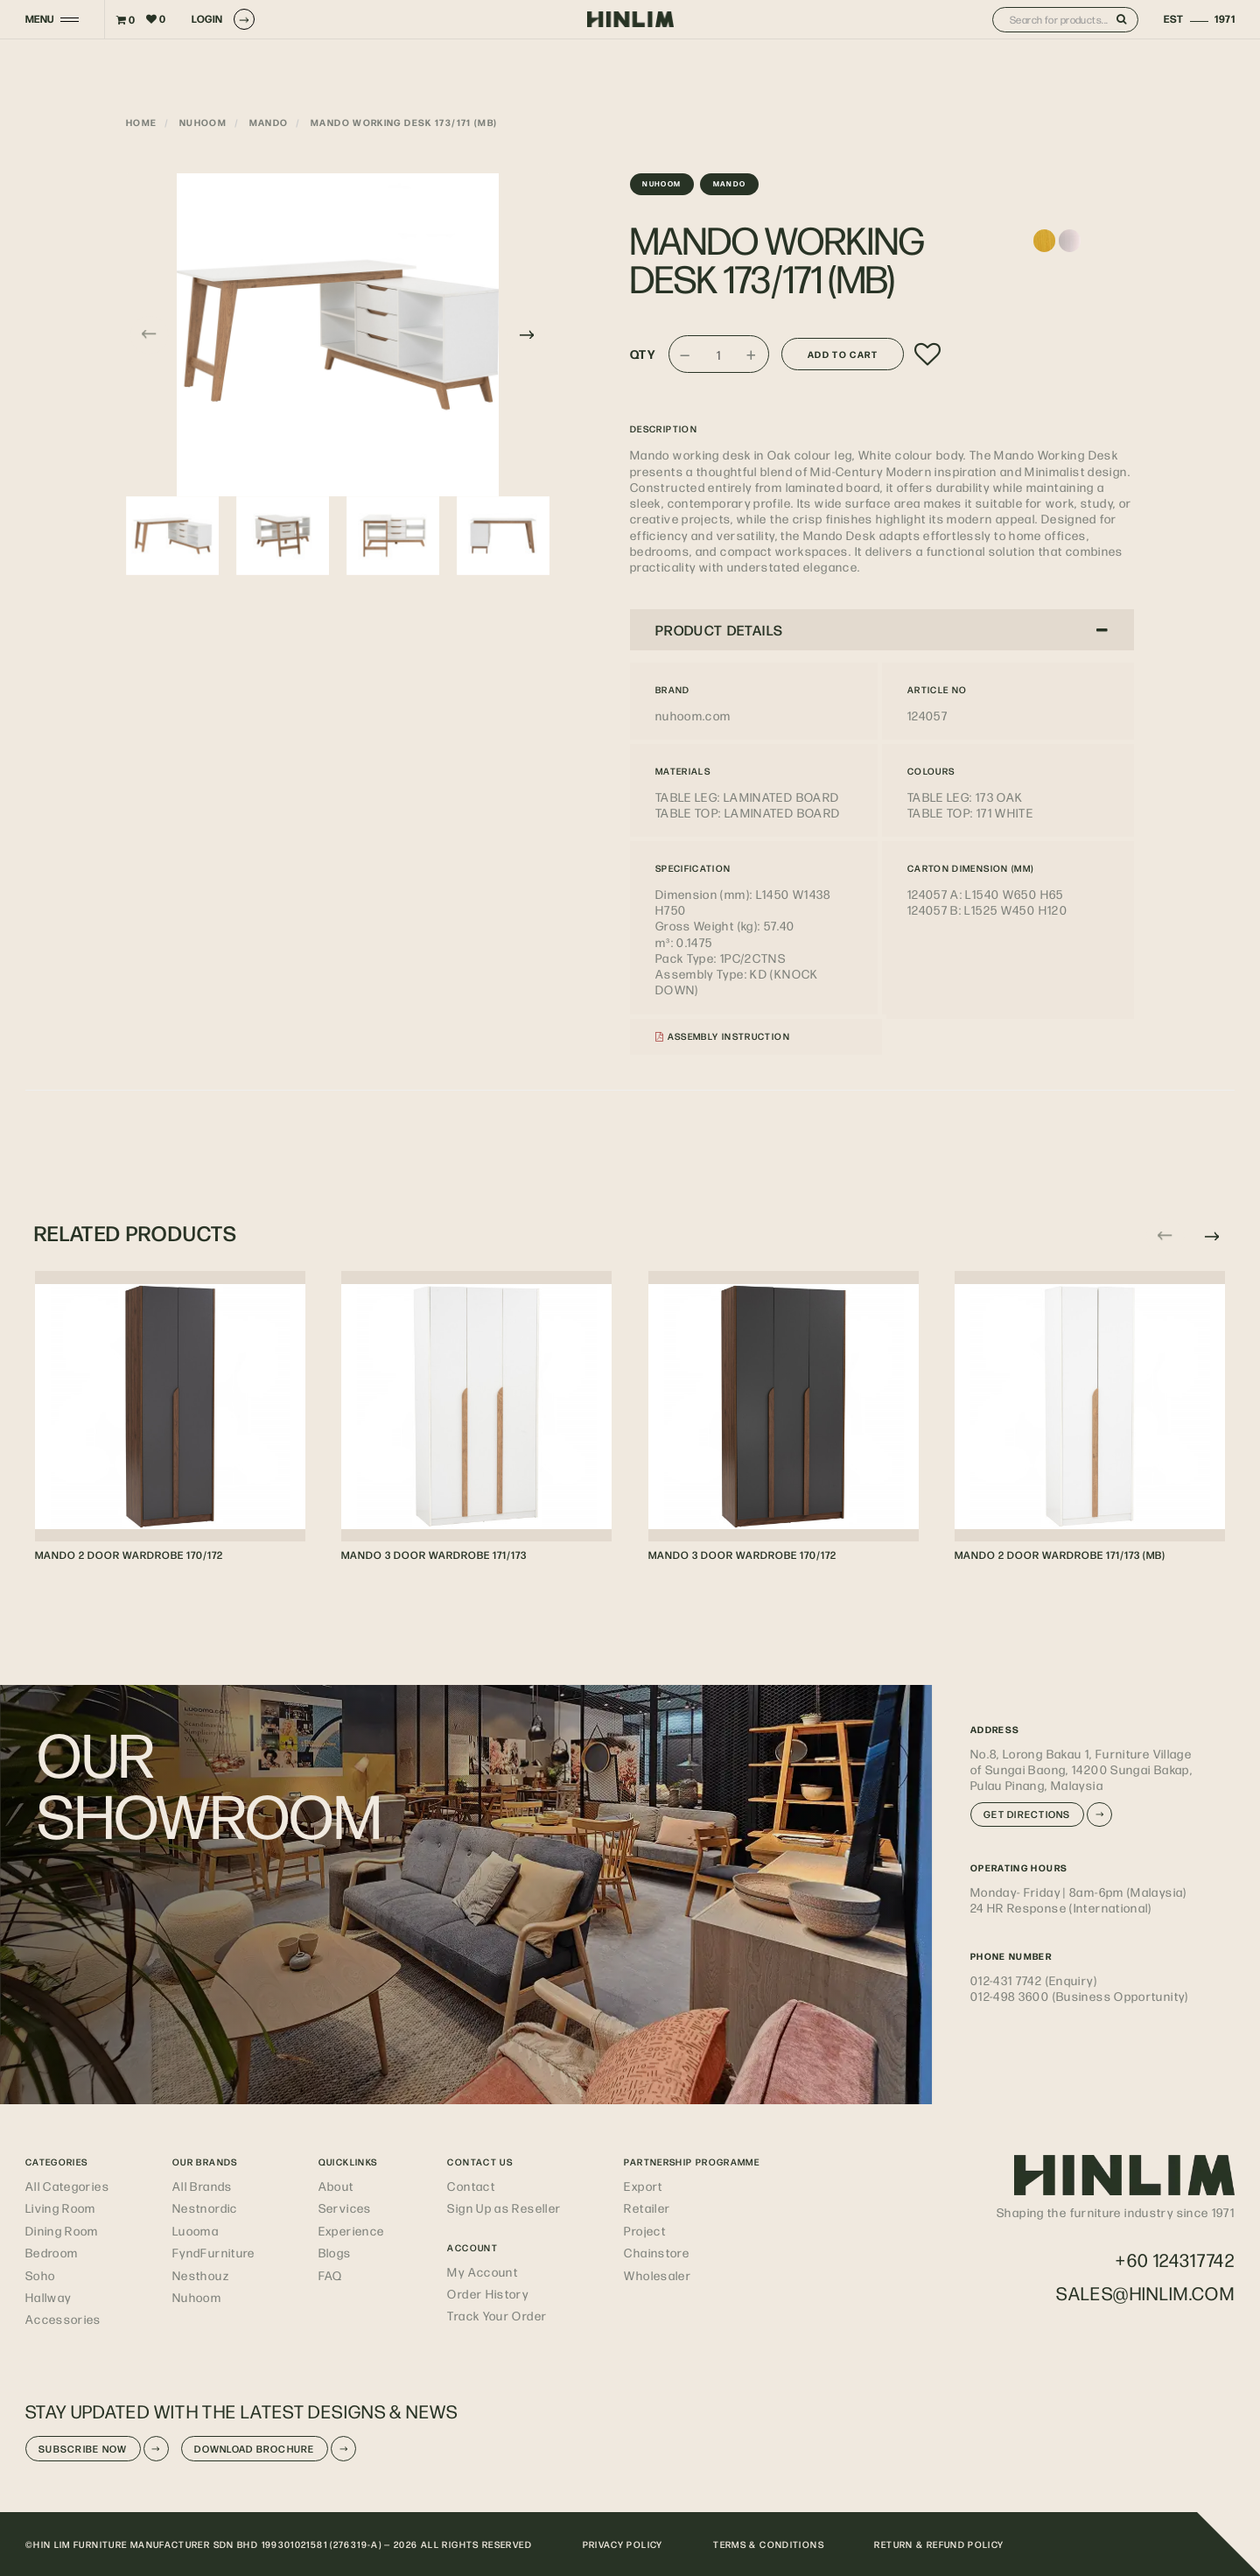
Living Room (60, 2207)
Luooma (195, 2230)
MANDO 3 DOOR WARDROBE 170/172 (742, 1555)
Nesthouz (200, 2275)
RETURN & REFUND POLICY (939, 2544)
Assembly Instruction (722, 1036)
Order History (487, 2293)
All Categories (67, 2185)
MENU (39, 18)
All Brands (202, 2185)
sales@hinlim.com (1145, 2293)
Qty (642, 354)
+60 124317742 (1175, 2259)
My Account (482, 2271)
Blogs (335, 2252)
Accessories (63, 2319)
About (336, 2185)
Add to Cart (843, 354)
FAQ (330, 2275)
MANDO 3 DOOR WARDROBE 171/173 (434, 1555)
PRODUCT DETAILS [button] (882, 630)
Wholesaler (657, 2275)
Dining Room (62, 2230)
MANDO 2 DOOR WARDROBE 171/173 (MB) (1060, 1555)
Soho (40, 2275)
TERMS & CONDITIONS (768, 2544)
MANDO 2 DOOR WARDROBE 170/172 (129, 1555)
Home (141, 122)
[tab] (882, 629)
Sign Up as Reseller (504, 2207)
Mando (269, 122)
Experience (351, 2230)
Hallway (48, 2297)
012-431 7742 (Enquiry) (1033, 1980)
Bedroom (52, 2252)
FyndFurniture (214, 2252)
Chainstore (657, 2252)
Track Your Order (497, 2315)
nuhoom (203, 122)
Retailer (647, 2207)
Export (643, 2185)
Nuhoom (196, 2297)
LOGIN (223, 19)
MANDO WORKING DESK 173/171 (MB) (404, 122)
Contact (471, 2185)
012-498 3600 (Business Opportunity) (1079, 1996)
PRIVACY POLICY (623, 2544)
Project (645, 2230)
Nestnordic (205, 2207)
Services (345, 2207)
